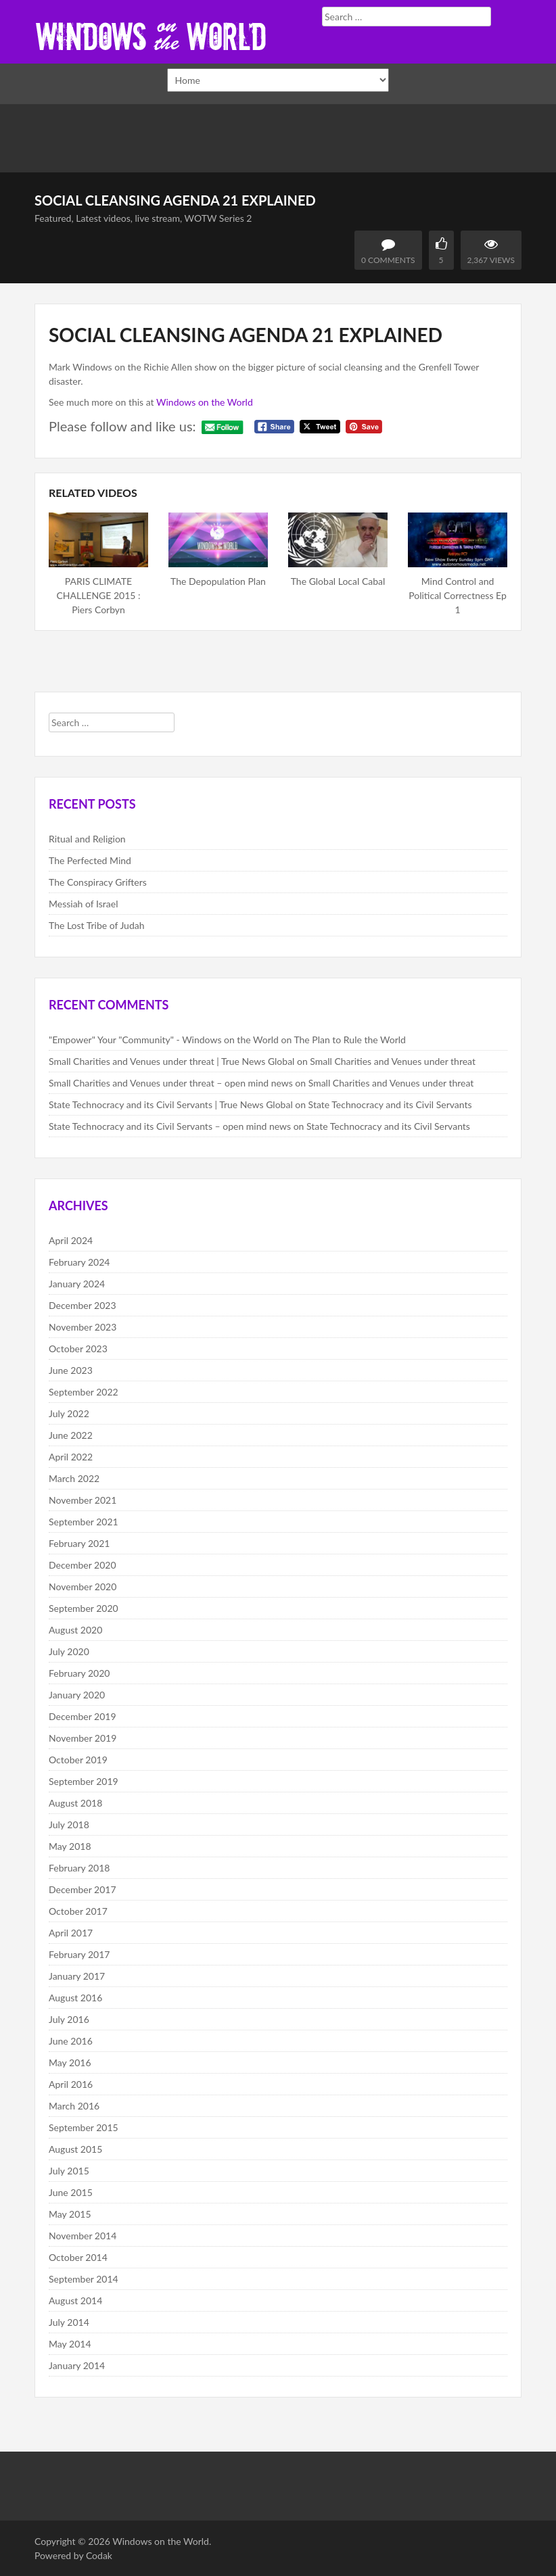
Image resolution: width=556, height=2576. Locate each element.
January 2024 (77, 1283)
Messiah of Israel (83, 903)
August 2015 (75, 2149)
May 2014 (70, 2344)
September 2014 (83, 2279)
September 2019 (83, 1781)
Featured (52, 218)
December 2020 (82, 1565)
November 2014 (82, 2235)
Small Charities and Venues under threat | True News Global (171, 1061)
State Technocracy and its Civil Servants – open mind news (170, 1126)
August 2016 (75, 1997)
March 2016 (74, 2106)
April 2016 (71, 2084)
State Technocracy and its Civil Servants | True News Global (171, 1104)
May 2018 (70, 1846)
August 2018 (75, 1803)
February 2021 (79, 1543)
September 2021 (83, 1521)
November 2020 (82, 1586)
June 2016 (71, 2041)
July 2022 (69, 1413)
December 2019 (82, 1716)
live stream (157, 218)
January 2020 (77, 1694)
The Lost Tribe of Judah (97, 925)
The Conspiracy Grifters (98, 882)
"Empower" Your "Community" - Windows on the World (164, 1039)
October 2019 (78, 1759)
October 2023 (78, 1348)
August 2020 (75, 1630)
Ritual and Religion (87, 838)
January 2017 (77, 1976)
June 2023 (71, 1370)
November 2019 (82, 1738)
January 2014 (77, 2365)
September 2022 (83, 1392)
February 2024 (79, 1262)
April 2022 (71, 1456)
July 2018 (69, 1824)
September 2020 (83, 1608)
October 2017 (78, 1911)
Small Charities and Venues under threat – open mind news (171, 1083)
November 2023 (82, 1327)
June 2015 (71, 2192)
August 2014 (75, 2300)
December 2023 (82, 1305)
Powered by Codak (73, 2555)
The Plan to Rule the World (350, 1039)
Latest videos (103, 218)
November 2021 (82, 1500)
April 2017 (71, 1932)
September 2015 (83, 2127)
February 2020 (79, 1673)
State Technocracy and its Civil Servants (390, 1104)
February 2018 (79, 1868)
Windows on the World (204, 402)
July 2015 (69, 2170)
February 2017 (79, 1954)
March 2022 (74, 1478)
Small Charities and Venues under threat (393, 1061)
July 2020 (69, 1651)
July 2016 (69, 2019)
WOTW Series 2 (218, 218)
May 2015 (70, 2214)
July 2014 (69, 2322)
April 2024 (71, 1240)
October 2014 (78, 2257)
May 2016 (70, 2062)
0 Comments (388, 260)
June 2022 (71, 1435)
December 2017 (82, 1889)
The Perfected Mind (90, 860)
